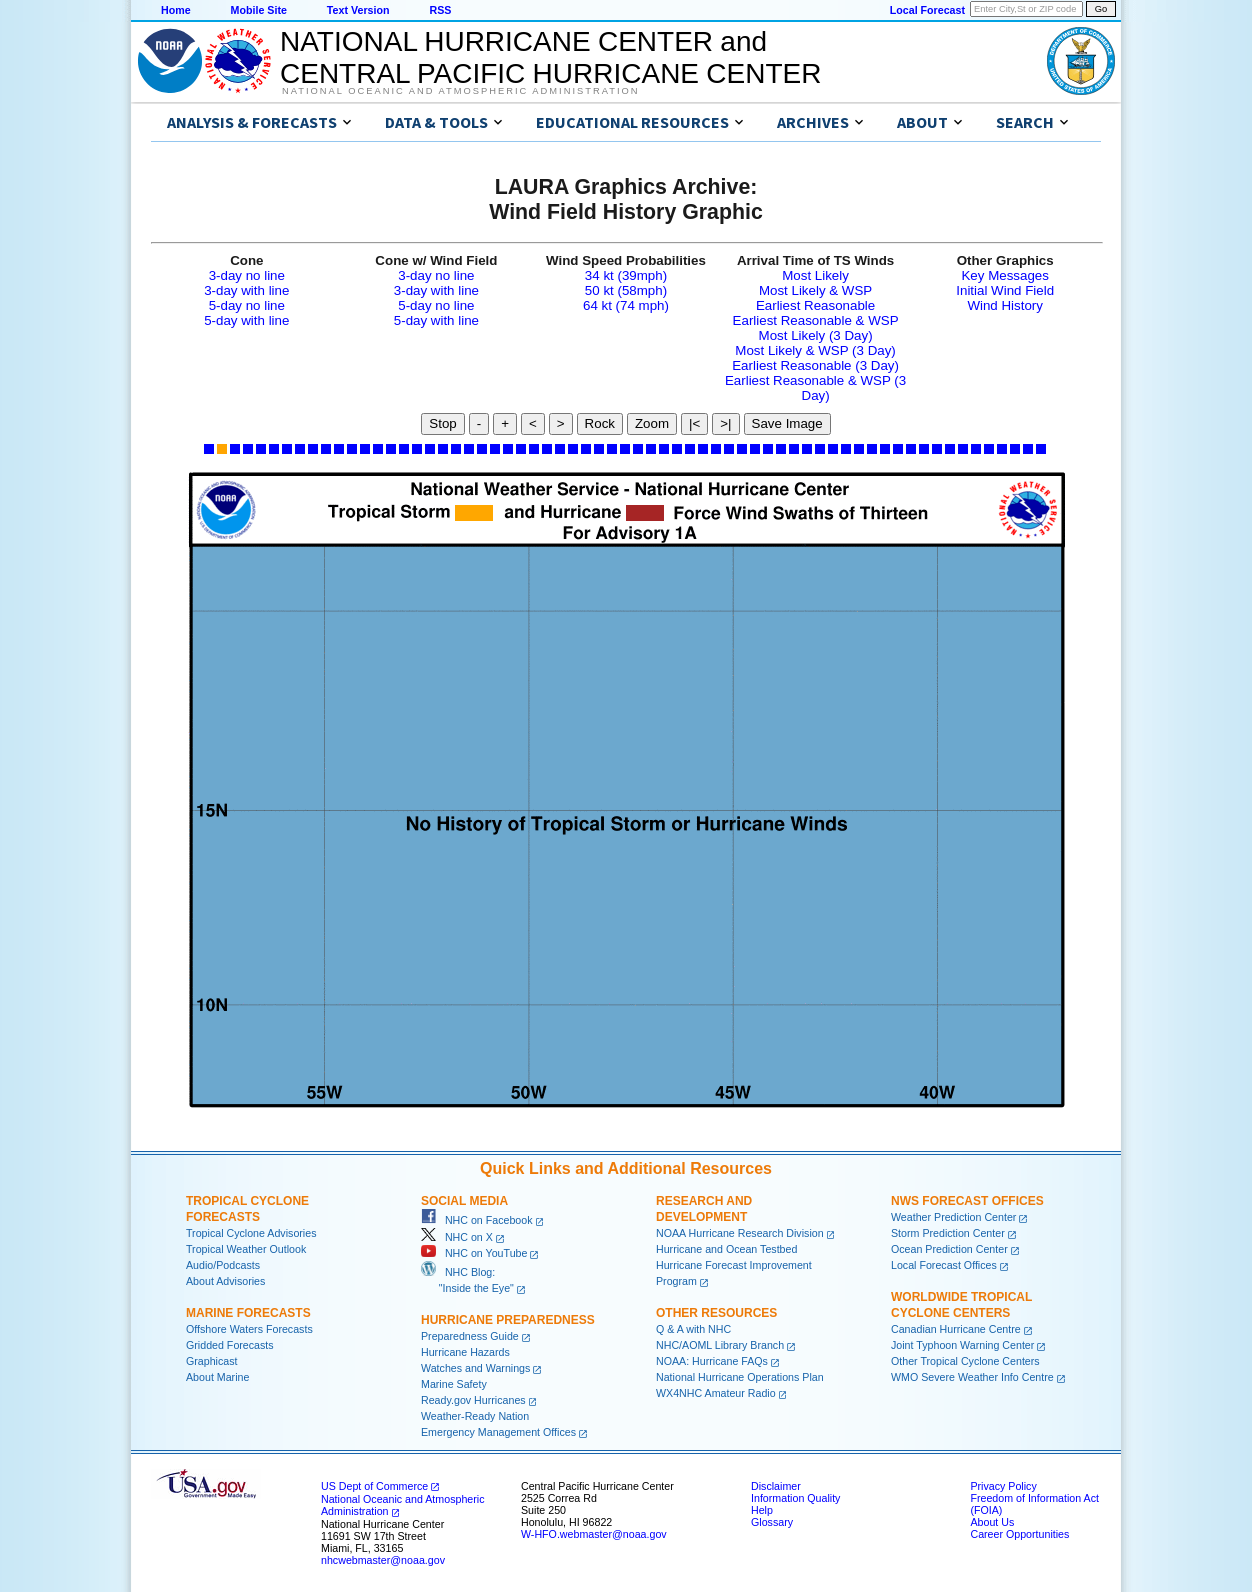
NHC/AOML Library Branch (720, 1345)
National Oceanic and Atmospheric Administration (460, 91)
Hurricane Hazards (465, 1352)
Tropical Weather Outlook (246, 1249)
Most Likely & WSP (815, 290)
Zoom (652, 423)
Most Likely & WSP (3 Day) (815, 350)
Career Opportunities (1019, 1534)
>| (725, 423)
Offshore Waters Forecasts (249, 1329)
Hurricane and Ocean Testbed (726, 1249)
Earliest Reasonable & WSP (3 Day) (815, 388)
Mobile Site (259, 10)
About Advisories (225, 1281)
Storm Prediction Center (948, 1233)
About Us (992, 1522)
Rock (600, 423)
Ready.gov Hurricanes (473, 1400)
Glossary (772, 1522)
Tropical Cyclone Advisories (251, 1233)
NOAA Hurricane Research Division (740, 1233)
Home (176, 10)
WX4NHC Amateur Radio (716, 1393)
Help (762, 1510)
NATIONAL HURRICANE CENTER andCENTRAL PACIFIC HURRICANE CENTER (550, 57)
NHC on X (457, 1237)
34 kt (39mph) (626, 275)
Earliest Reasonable (815, 305)
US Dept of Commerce (374, 1486)
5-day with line (246, 320)
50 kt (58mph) (626, 290)
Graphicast (212, 1361)
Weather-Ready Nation (475, 1416)
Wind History (1005, 305)
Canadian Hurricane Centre (956, 1329)
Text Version (358, 10)
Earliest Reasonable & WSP (816, 320)
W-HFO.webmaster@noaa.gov (594, 1534)
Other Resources (716, 1313)
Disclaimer (776, 1486)
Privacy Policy (1003, 1486)
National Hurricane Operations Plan (740, 1377)
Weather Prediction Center (953, 1217)
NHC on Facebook (477, 1220)
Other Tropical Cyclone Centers (965, 1361)
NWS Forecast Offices (967, 1201)
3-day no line (247, 275)
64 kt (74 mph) (626, 305)
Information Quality (795, 1498)
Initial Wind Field (1005, 290)
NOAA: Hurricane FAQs (712, 1361)
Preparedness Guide (470, 1336)
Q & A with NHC (693, 1329)
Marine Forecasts (248, 1313)
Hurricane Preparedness (508, 1320)
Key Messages (1004, 275)
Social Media (464, 1201)
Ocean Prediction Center (949, 1249)
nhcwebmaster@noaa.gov (383, 1560)
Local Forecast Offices (944, 1265)
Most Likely (815, 275)
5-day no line (247, 305)
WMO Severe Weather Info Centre (972, 1377)
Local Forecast (927, 10)
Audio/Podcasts (223, 1265)
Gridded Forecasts (230, 1345)
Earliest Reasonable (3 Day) (815, 365)
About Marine (217, 1377)
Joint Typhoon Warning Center (962, 1345)
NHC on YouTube (474, 1253)
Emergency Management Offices (498, 1432)
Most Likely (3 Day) (816, 335)
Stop (442, 423)
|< (694, 423)
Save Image (787, 423)
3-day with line (246, 290)
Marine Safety (454, 1384)
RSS (440, 10)
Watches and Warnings (475, 1368)
